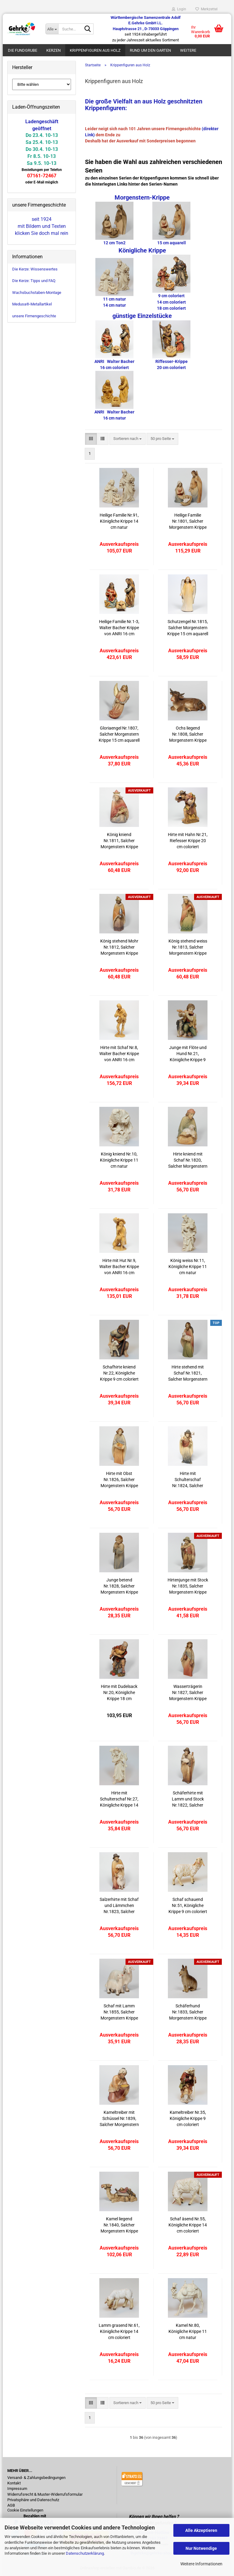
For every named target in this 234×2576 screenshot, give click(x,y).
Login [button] (179, 9)
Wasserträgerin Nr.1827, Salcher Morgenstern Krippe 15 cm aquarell (188, 1693)
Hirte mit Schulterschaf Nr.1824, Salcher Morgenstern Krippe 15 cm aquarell (188, 1480)
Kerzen (53, 50)
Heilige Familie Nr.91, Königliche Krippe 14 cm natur (119, 521)
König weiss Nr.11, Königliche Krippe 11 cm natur (187, 1266)
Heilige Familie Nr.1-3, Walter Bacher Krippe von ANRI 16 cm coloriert (119, 628)
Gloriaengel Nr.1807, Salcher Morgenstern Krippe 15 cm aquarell (119, 734)
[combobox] (127, 439)
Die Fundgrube (22, 50)
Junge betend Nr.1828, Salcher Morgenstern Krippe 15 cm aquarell (119, 1586)
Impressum (17, 2489)
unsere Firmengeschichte (34, 316)
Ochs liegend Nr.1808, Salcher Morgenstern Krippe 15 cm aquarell (188, 734)
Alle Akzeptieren (201, 2530)
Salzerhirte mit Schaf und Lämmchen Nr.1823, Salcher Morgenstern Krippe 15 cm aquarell (119, 1906)
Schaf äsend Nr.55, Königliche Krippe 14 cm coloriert (187, 2224)
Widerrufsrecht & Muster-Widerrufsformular (45, 2494)
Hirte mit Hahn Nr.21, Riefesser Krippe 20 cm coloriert (187, 840)
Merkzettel (206, 9)
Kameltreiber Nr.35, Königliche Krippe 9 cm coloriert (188, 2118)
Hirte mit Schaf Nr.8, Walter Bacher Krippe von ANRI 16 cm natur (119, 1054)
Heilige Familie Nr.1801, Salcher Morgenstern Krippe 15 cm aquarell (188, 521)
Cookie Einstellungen (25, 2510)
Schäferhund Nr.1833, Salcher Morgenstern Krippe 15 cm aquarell (188, 2012)
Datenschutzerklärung (85, 2553)
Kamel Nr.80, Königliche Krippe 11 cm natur (187, 2331)
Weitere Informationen (201, 2563)
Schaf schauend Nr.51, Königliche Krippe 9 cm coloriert (187, 1905)
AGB (11, 2505)
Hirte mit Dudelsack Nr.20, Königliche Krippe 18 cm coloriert (119, 1693)
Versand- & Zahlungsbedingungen (36, 2478)
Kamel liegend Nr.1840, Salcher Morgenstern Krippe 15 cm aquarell (119, 2225)
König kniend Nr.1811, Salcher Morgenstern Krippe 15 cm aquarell (119, 841)
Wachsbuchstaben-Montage (36, 292)
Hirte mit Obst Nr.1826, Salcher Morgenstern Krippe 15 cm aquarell (119, 1480)
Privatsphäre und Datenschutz (33, 2500)
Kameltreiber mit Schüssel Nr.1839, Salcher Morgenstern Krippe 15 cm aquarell (119, 2119)
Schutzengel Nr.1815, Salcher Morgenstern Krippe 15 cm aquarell (187, 627)
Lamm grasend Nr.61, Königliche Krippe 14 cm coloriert (119, 2331)
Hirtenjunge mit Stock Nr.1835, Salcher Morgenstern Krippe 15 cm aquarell (188, 1586)
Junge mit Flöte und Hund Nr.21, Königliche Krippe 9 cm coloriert (188, 1054)
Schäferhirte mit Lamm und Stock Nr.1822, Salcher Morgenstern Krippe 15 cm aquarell (188, 1799)
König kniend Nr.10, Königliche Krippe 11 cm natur (119, 1160)
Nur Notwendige (201, 2548)
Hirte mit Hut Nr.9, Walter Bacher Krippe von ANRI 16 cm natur (119, 1267)
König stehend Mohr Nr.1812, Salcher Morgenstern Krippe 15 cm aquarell (119, 947)
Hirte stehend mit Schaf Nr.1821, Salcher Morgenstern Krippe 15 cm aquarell (187, 1373)
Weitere (188, 50)
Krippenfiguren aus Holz (95, 50)
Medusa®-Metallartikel (32, 304)
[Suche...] (51, 28)
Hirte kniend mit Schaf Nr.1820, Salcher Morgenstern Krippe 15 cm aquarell (187, 1160)
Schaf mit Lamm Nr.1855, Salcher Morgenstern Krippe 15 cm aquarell (119, 2012)
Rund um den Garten (150, 50)
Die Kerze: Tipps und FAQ (33, 280)
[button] (91, 439)
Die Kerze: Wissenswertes (35, 269)
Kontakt (14, 2483)
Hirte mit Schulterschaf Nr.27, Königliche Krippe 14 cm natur (119, 1799)
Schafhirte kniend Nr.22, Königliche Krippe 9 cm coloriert (119, 1373)
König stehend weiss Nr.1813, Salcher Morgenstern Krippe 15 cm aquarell (187, 947)
